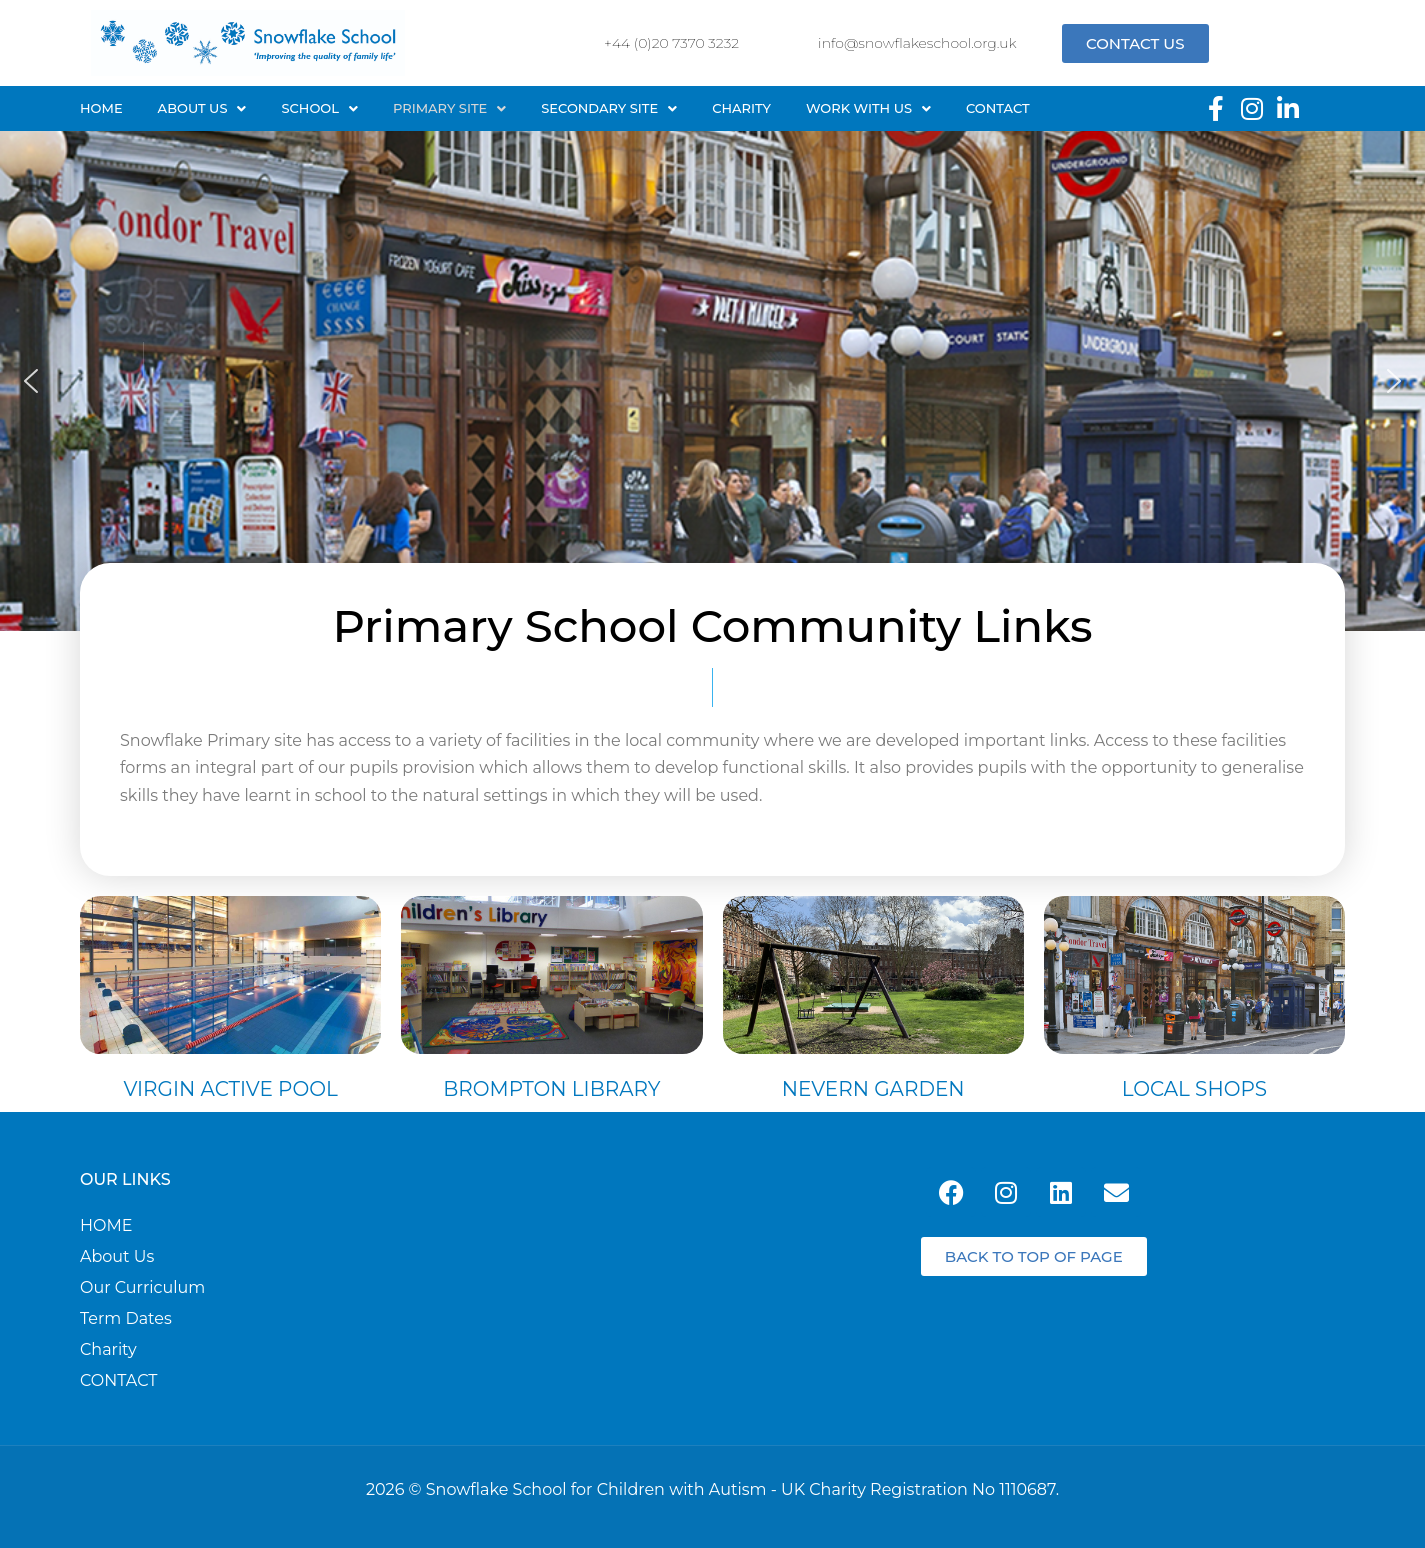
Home (101, 108)
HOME (106, 1226)
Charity (741, 108)
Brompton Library (551, 1089)
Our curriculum (142, 1288)
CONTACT (118, 1381)
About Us (202, 108)
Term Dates (126, 1319)
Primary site (449, 108)
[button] (202, 108)
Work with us (868, 108)
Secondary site (609, 108)
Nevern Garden (873, 1089)
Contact (998, 108)
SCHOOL (319, 108)
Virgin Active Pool (230, 1089)
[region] (712, 381)
